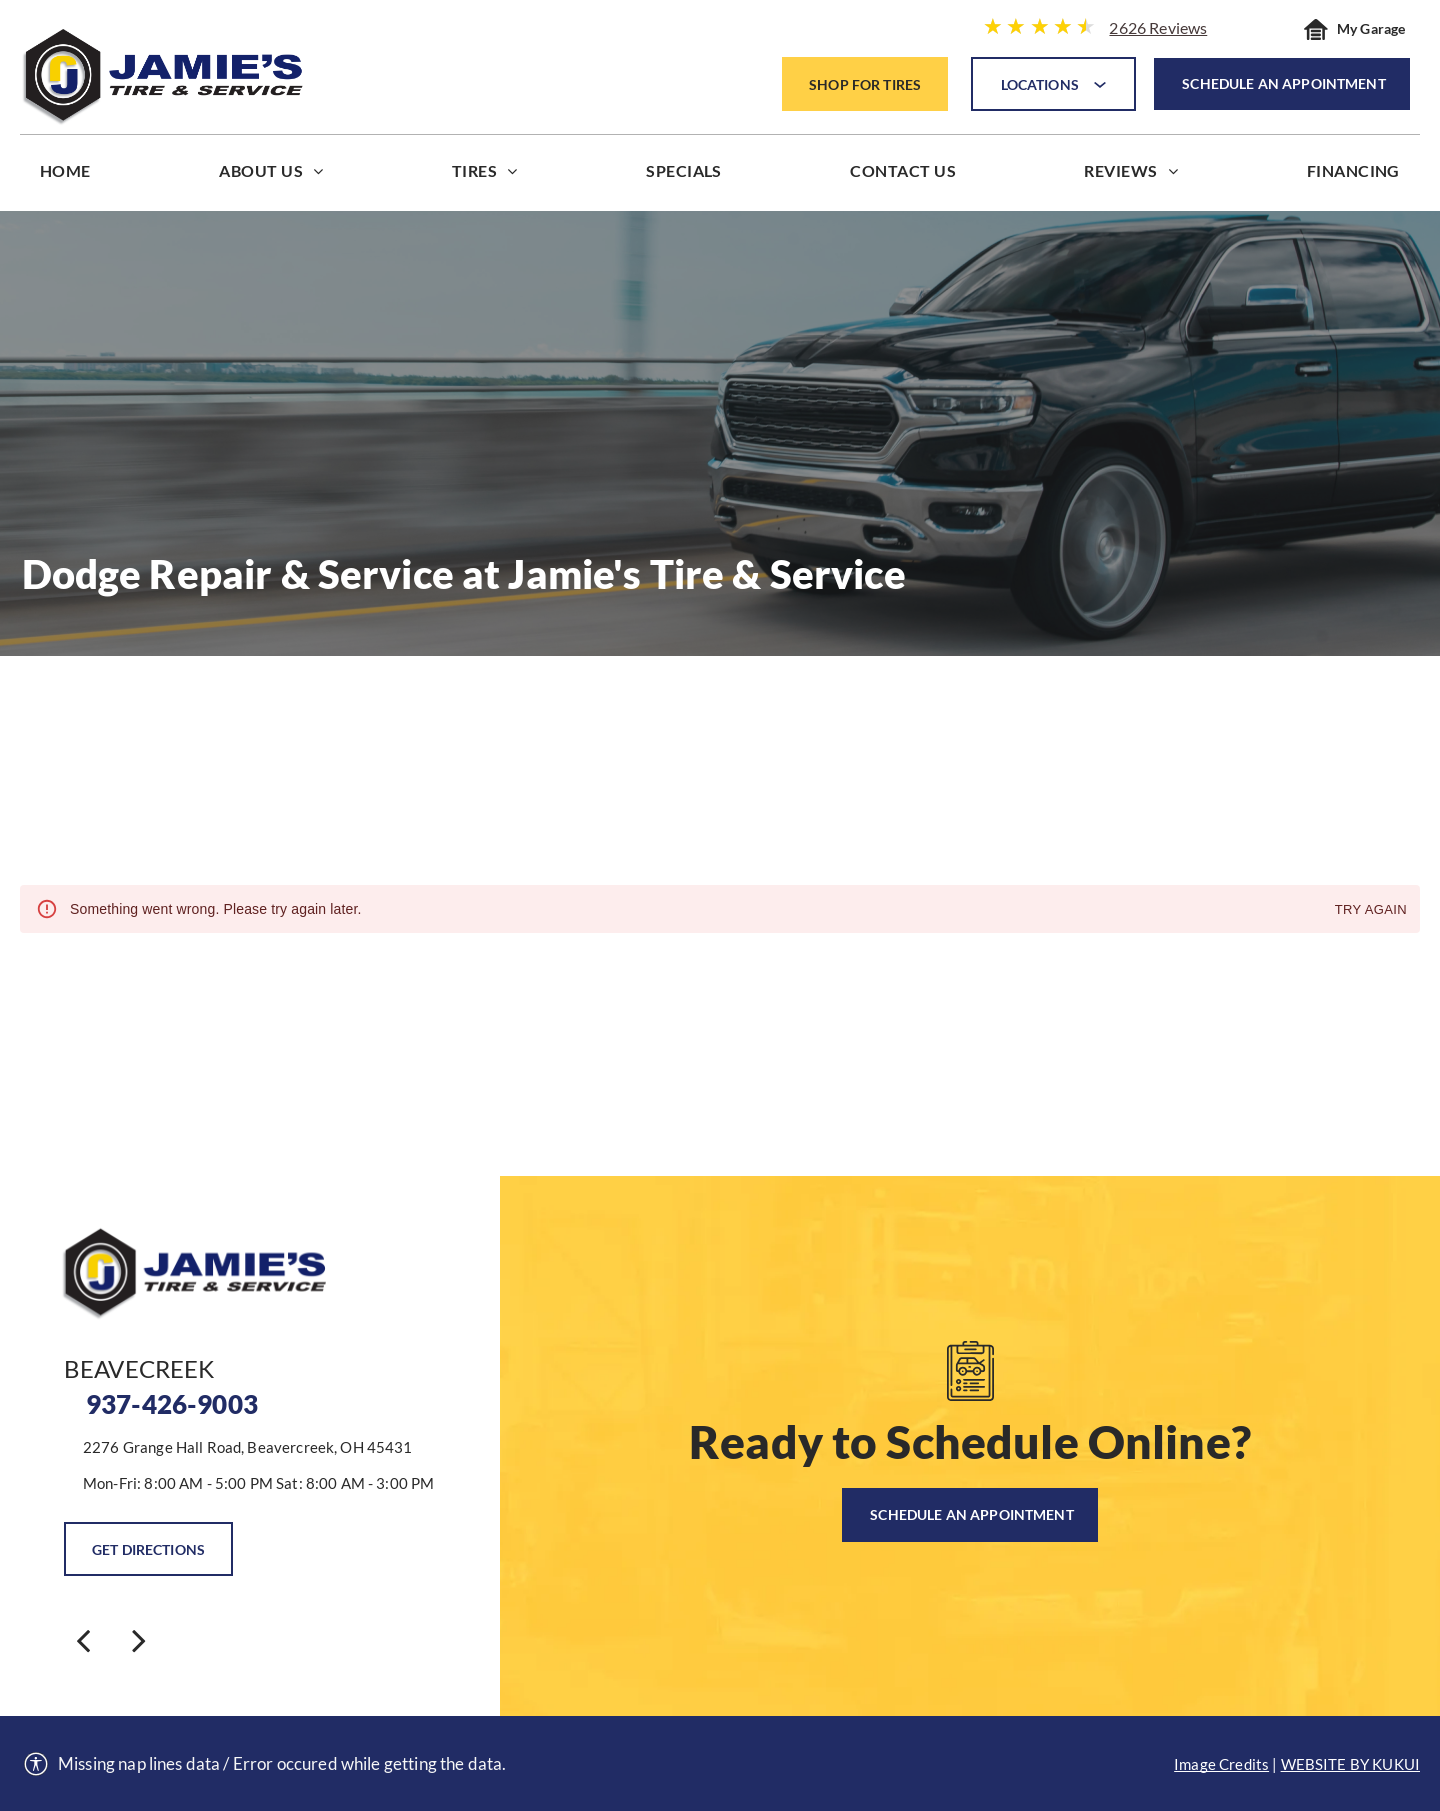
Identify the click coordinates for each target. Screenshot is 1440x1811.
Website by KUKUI (1350, 1764)
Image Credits (1221, 1764)
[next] (139, 1639)
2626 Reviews (1158, 27)
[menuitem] (65, 175)
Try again (1371, 910)
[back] (83, 1639)
